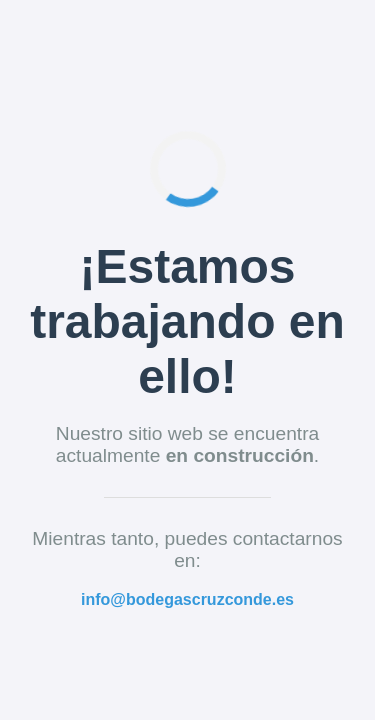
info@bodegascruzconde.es (187, 599)
